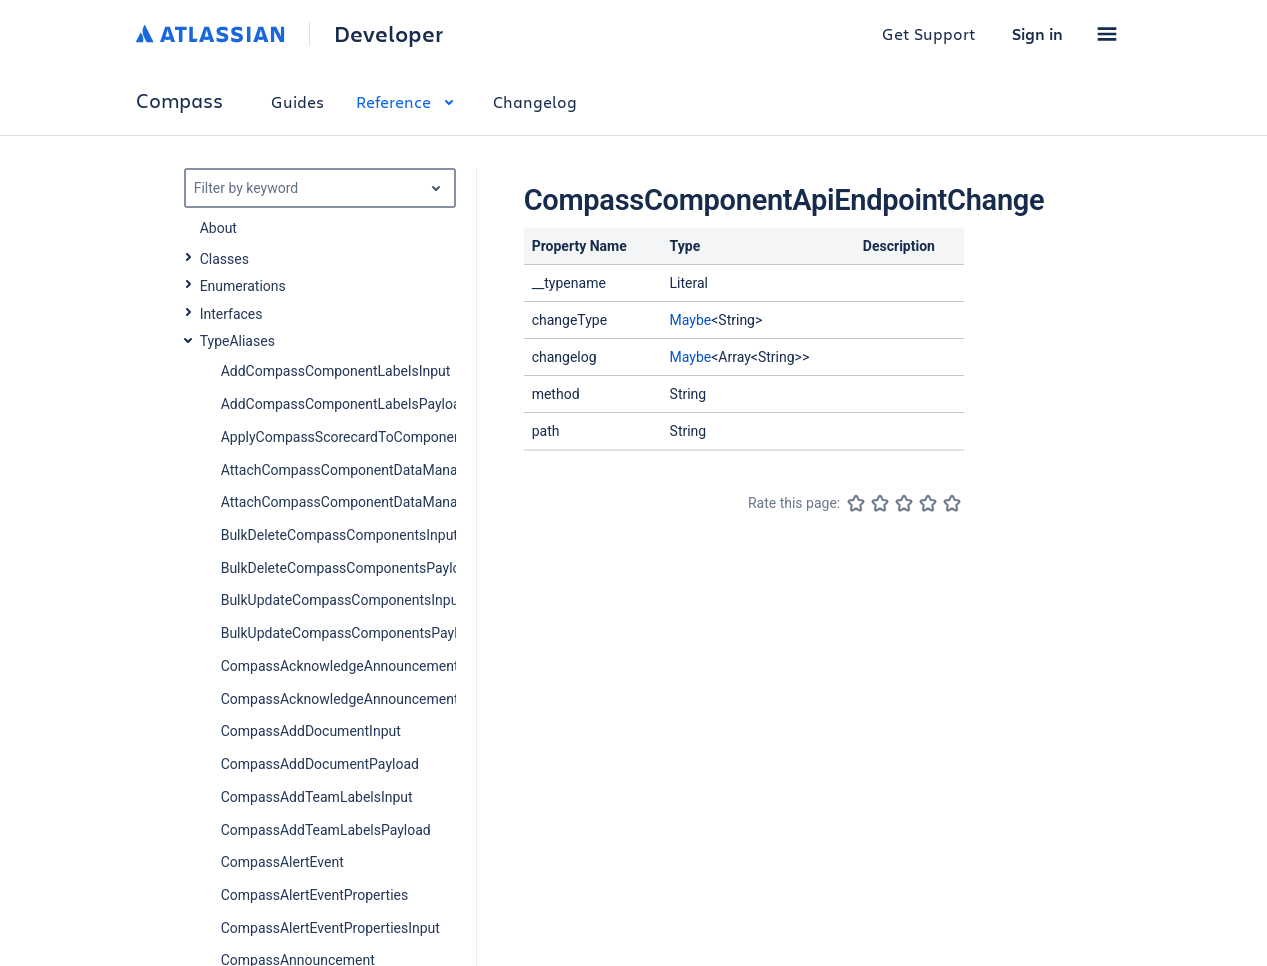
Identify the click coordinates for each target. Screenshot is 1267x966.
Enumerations (243, 286)
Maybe (691, 320)
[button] (1107, 34)
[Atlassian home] (210, 34)
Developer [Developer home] (388, 34)
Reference (408, 101)
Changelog (535, 101)
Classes (224, 259)
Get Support (929, 33)
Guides (297, 101)
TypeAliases (237, 341)
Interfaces (231, 314)
